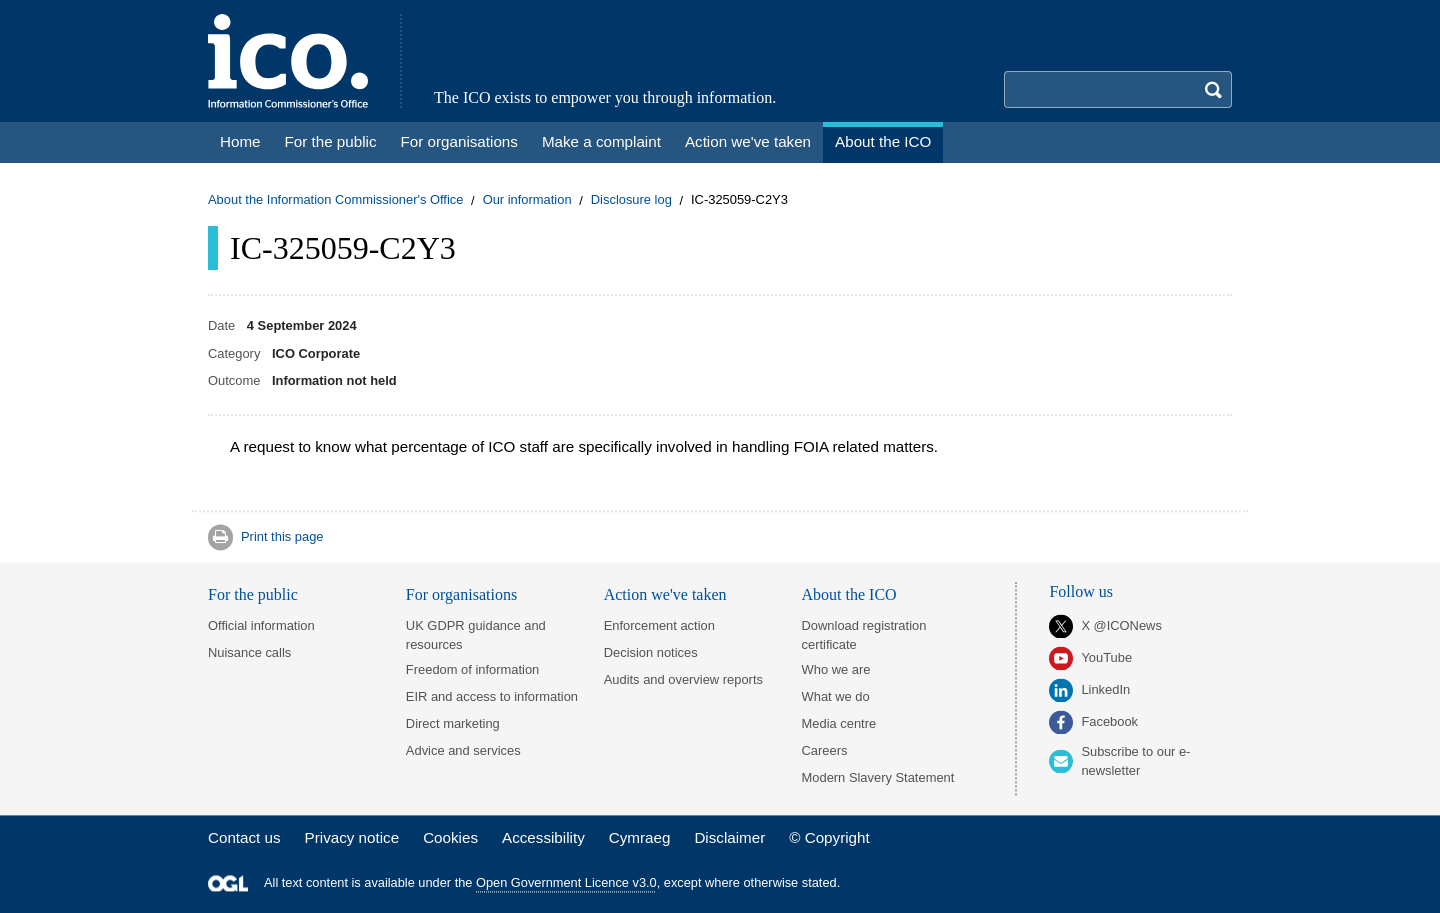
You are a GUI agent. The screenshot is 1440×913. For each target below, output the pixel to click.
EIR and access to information (492, 696)
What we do (836, 696)
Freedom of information (472, 669)
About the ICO (849, 594)
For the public (253, 594)
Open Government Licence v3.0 (566, 883)
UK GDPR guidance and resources (476, 635)
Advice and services (463, 750)
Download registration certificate (864, 635)
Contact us (244, 837)
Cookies (450, 837)
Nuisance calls (249, 652)
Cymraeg (640, 837)
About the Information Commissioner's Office (335, 200)
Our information (527, 200)
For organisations (461, 594)
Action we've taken (665, 594)
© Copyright (829, 837)
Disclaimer (729, 837)
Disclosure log (631, 200)
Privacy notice (352, 837)
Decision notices (651, 652)
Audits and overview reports (683, 679)
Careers (825, 750)
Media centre (839, 723)
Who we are (836, 669)
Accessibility (543, 837)
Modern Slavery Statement (878, 777)
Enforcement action (659, 625)
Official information (261, 625)
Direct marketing (453, 723)
